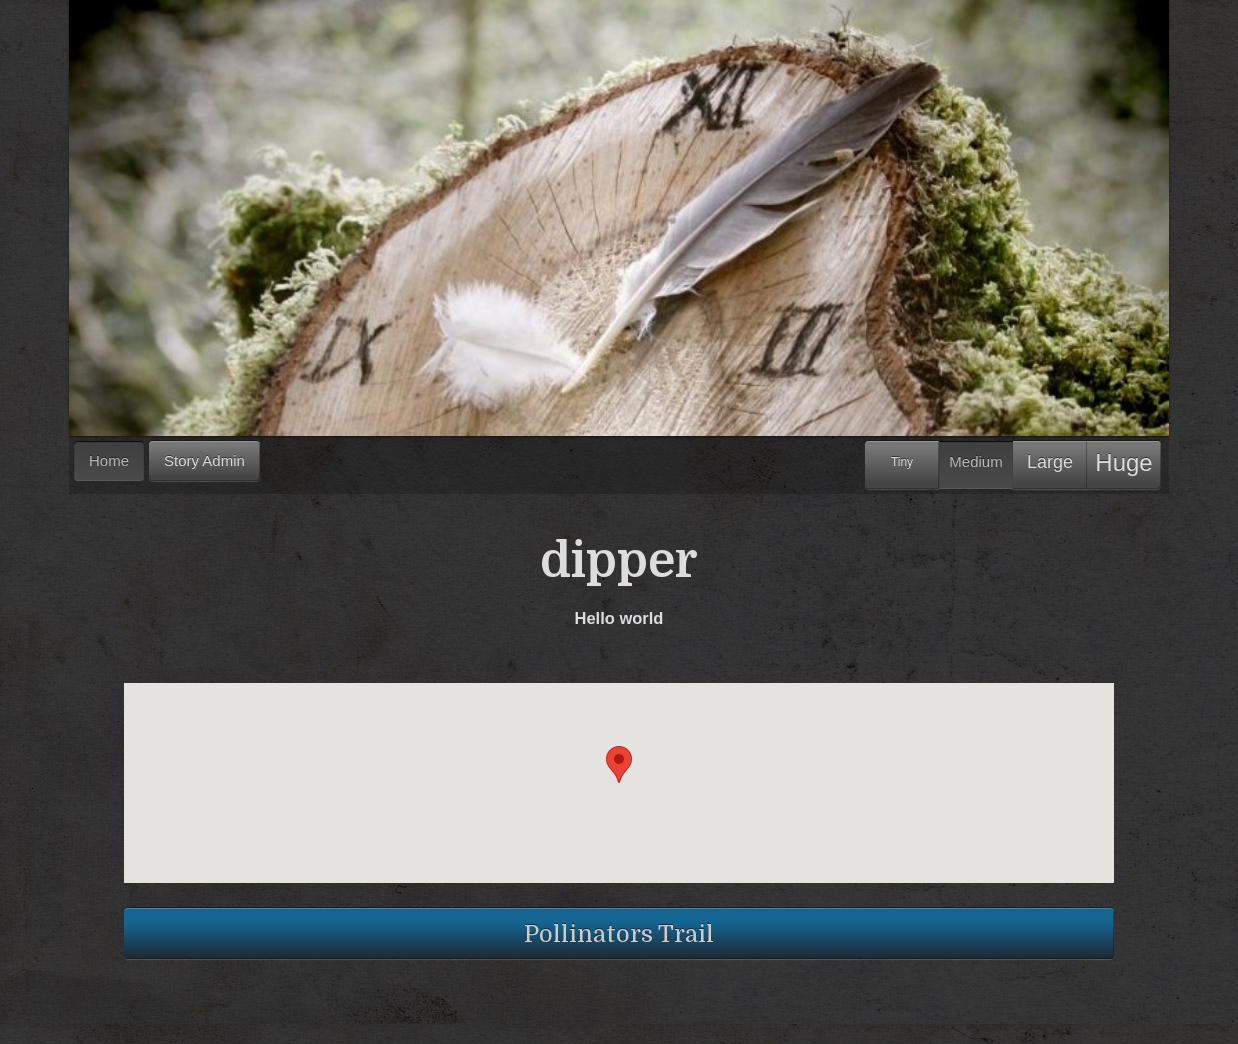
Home (109, 460)
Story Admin (204, 460)
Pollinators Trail (619, 934)
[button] (619, 764)
